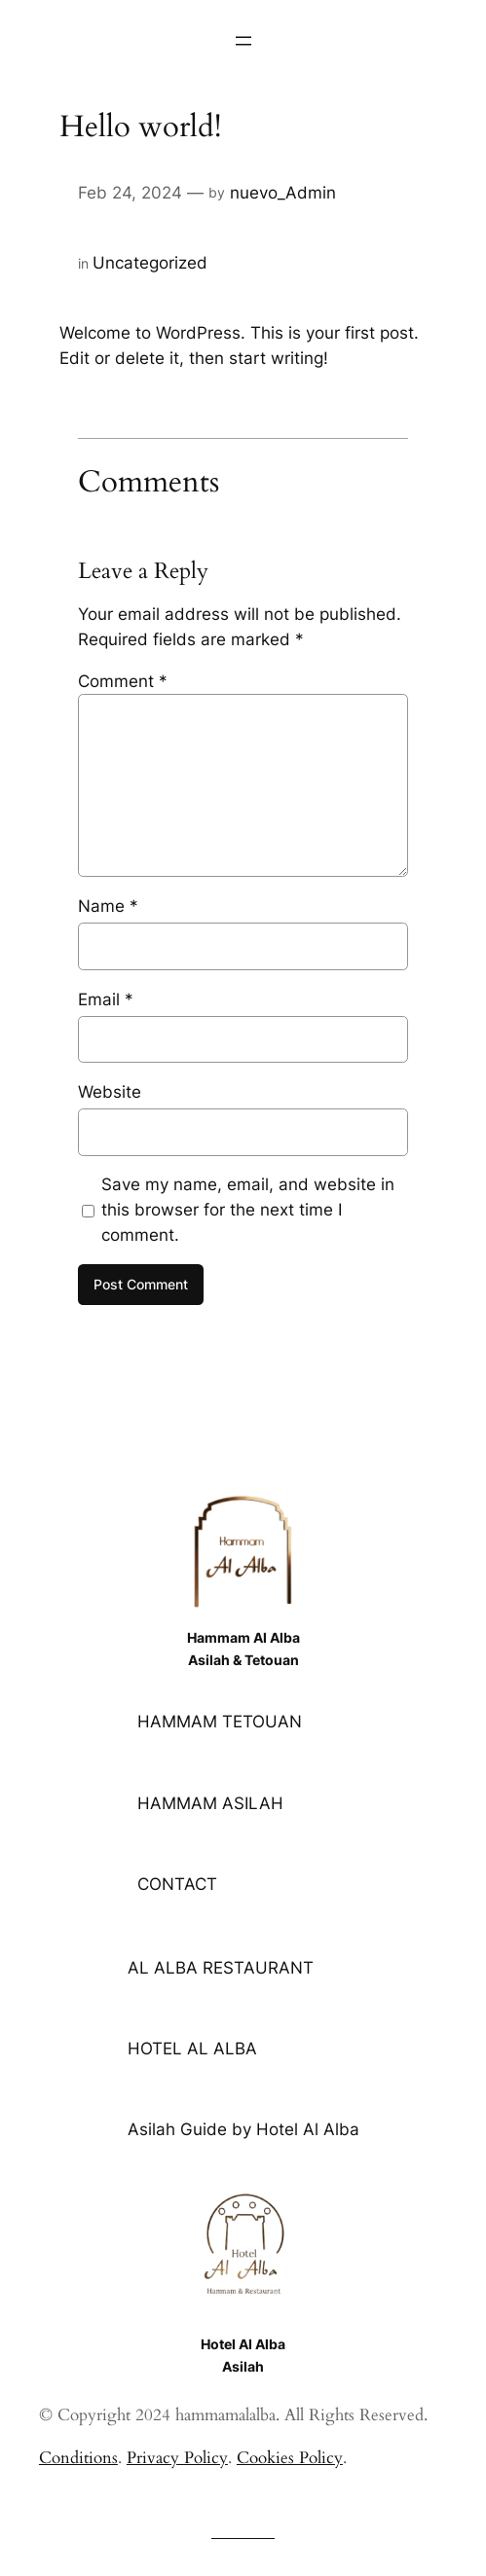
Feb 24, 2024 (130, 192)
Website (109, 1092)
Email (105, 999)
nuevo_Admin (283, 192)
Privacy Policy (177, 2458)
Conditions (78, 2458)
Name (108, 906)
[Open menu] (243, 41)
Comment (123, 681)
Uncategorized (150, 262)
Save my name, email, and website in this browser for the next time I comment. (247, 1210)
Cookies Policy (290, 2458)
